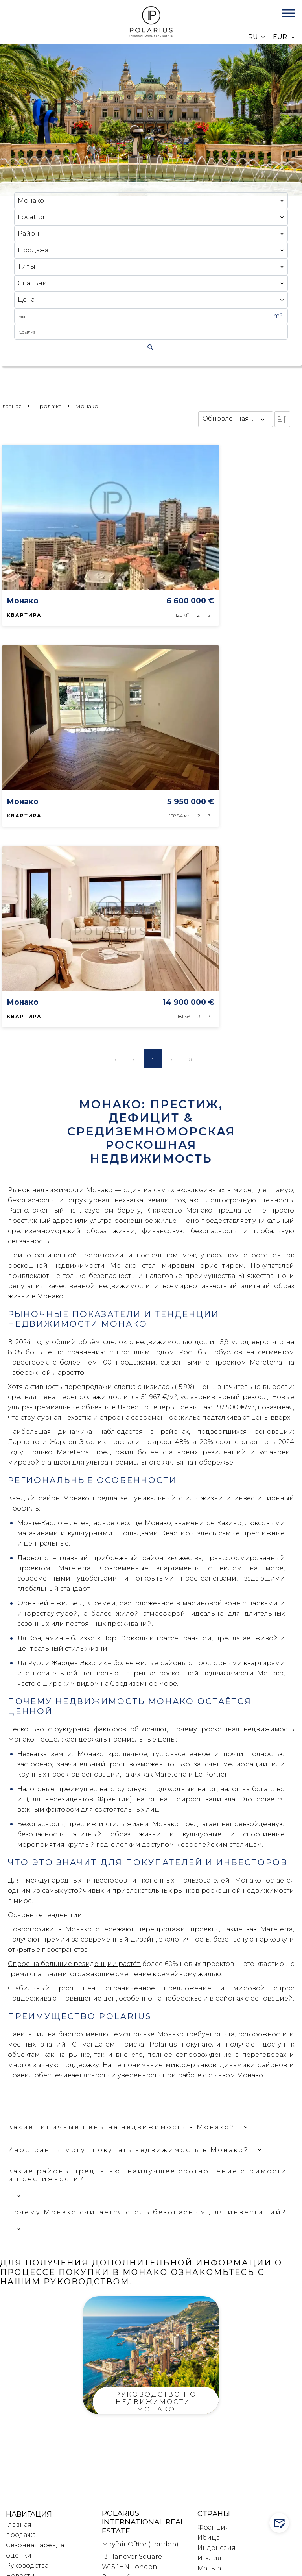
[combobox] (151, 201)
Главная (11, 406)
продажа (48, 406)
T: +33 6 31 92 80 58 (131, 2469)
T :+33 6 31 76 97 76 (129, 2459)
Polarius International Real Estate (143, 2297)
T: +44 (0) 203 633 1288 (136, 2367)
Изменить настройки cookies (79, 2571)
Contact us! (281, 2523)
